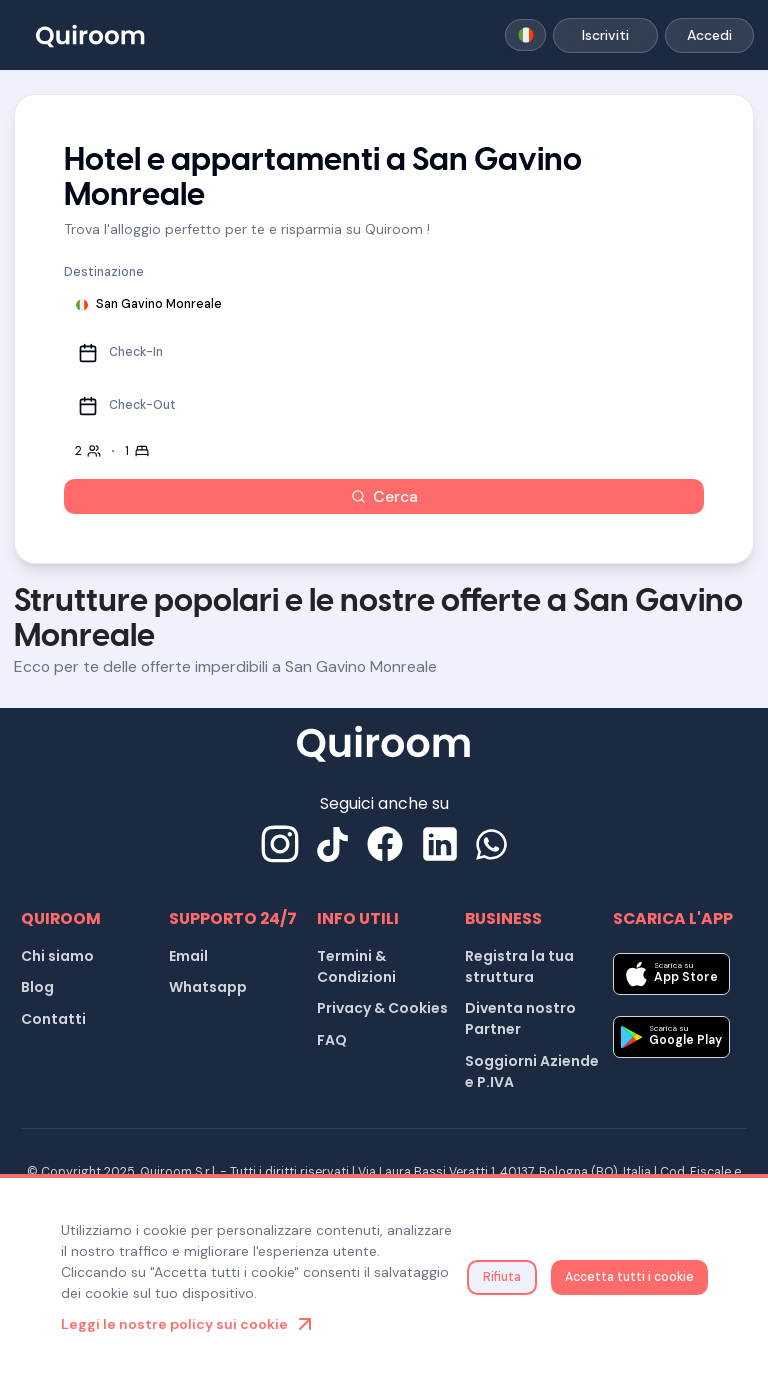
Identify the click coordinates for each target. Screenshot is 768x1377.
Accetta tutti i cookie (629, 1277)
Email (188, 956)
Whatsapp (208, 987)
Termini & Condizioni (356, 966)
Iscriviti (605, 35)
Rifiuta (502, 1277)
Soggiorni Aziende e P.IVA (532, 1071)
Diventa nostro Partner (520, 1018)
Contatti (53, 1019)
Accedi (709, 35)
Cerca (384, 496)
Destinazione (104, 272)
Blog (37, 987)
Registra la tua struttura (519, 966)
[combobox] (525, 35)
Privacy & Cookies (382, 1008)
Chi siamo (57, 956)
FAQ (332, 1040)
